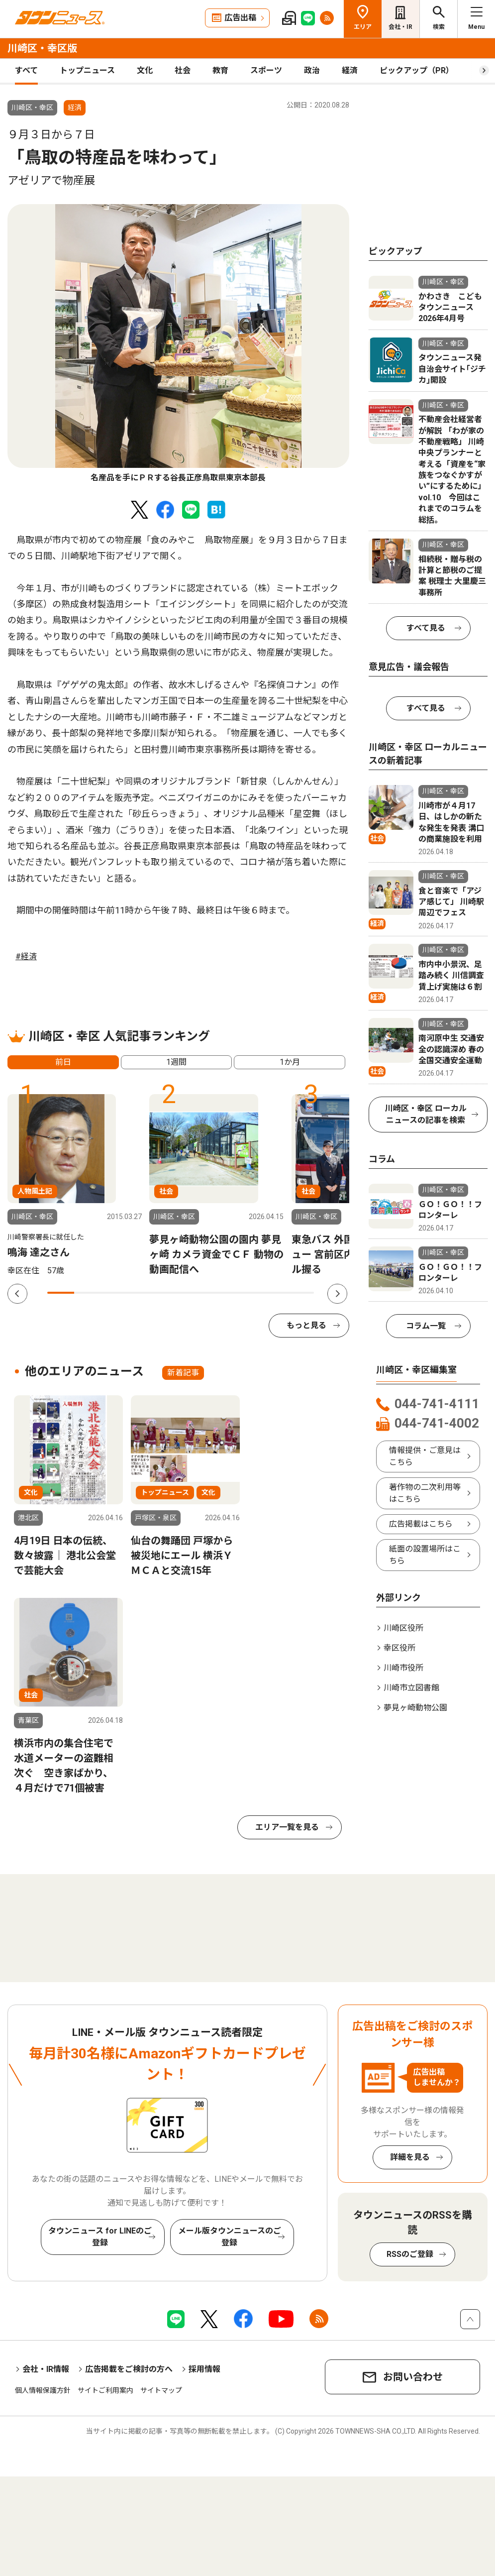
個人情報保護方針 (43, 2390)
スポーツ (266, 70)
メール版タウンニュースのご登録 (229, 2236)
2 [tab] (87, 1293)
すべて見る (425, 628)
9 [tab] (274, 1293)
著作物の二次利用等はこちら (425, 1493)
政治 (312, 70)
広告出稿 (240, 17)
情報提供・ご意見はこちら (425, 1456)
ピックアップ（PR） (417, 70)
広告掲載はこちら (421, 1524)
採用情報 (204, 2369)
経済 (350, 70)
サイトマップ (161, 2390)
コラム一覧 (426, 1326)
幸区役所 (399, 1648)
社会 (183, 70)
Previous (17, 1294)
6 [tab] (194, 1293)
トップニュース (87, 70)
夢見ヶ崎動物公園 (415, 1707)
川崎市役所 (403, 1668)
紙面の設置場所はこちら (425, 1555)
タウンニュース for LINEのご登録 (100, 2236)
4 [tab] (140, 1293)
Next (337, 1294)
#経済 (26, 956)
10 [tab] (301, 1293)
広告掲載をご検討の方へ (129, 2369)
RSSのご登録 (410, 2254)
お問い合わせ (413, 2377)
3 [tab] (113, 1293)
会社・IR (400, 26)
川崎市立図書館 (411, 1687)
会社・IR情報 (45, 2369)
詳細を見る (410, 2157)
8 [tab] (247, 1293)
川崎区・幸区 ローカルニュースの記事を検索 (426, 1114)
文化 (145, 70)
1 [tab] (60, 1293)
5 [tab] (167, 1293)
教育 (220, 70)
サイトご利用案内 (105, 2390)
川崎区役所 (403, 1628)
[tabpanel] (178, 344)
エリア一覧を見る (287, 1827)
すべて (26, 70)
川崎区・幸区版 (42, 48)
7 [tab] (220, 1293)
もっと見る (306, 1325)
